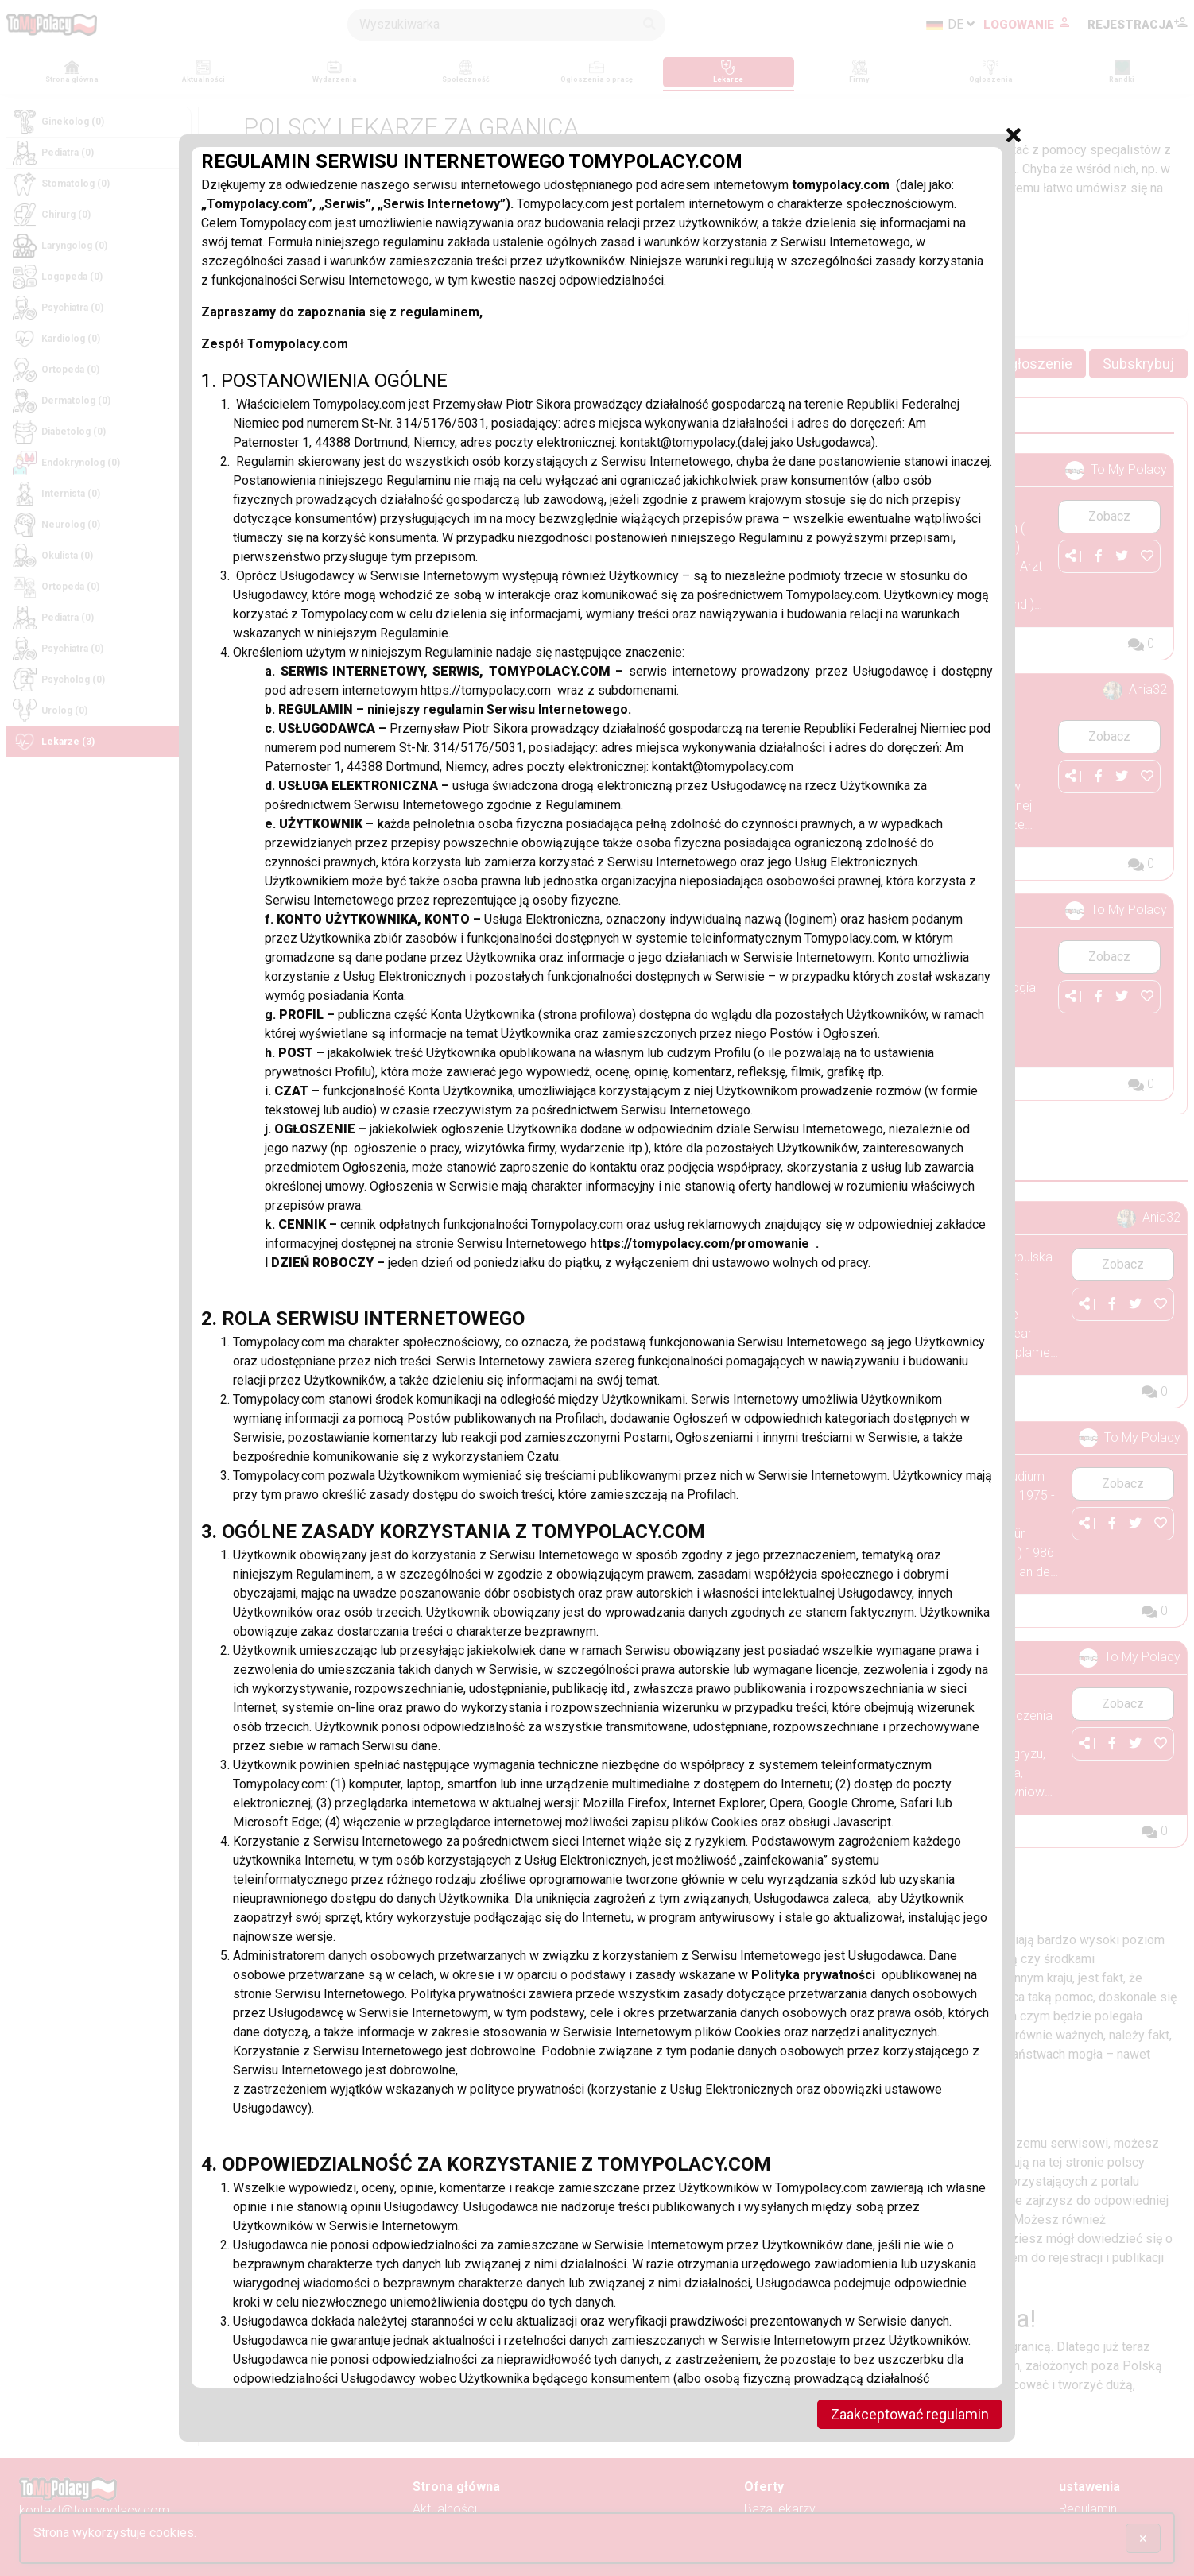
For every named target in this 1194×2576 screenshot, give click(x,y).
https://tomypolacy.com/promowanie (703, 1243)
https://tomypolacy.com (489, 690)
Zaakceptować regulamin (910, 2414)
